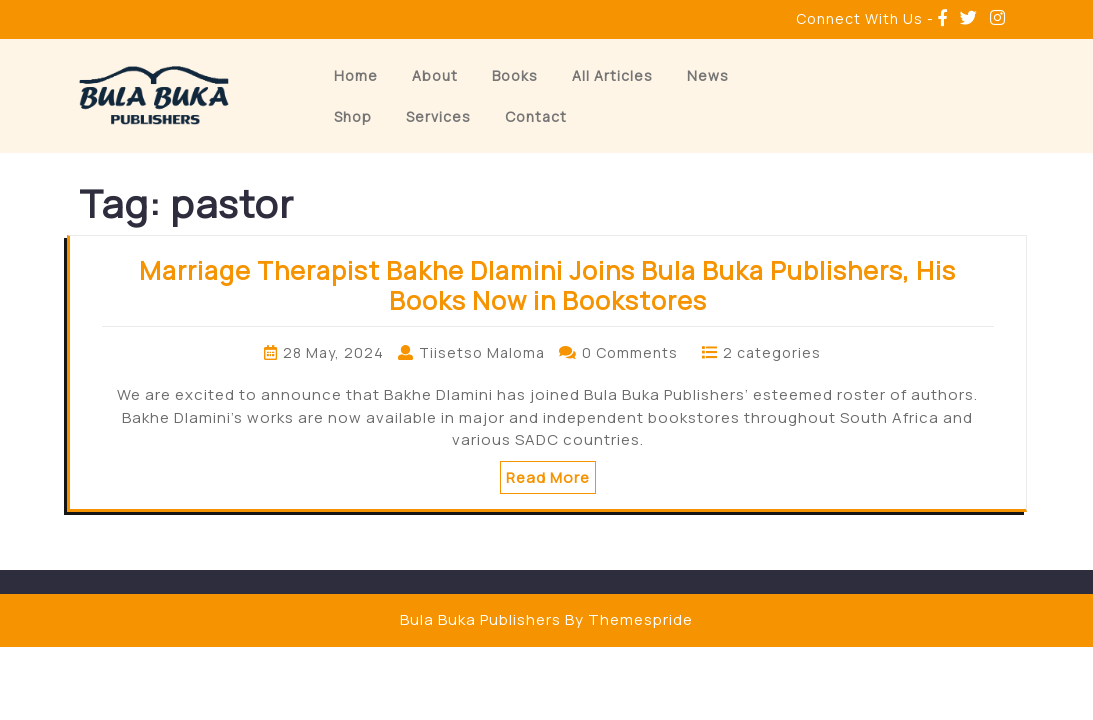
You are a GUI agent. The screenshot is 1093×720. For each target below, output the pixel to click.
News (708, 75)
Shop (353, 116)
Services (438, 116)
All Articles (612, 75)
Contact (536, 116)
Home (356, 75)
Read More (548, 477)
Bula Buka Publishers (480, 619)
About (435, 75)
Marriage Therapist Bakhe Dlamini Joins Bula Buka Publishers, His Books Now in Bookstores (547, 285)
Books (515, 75)
